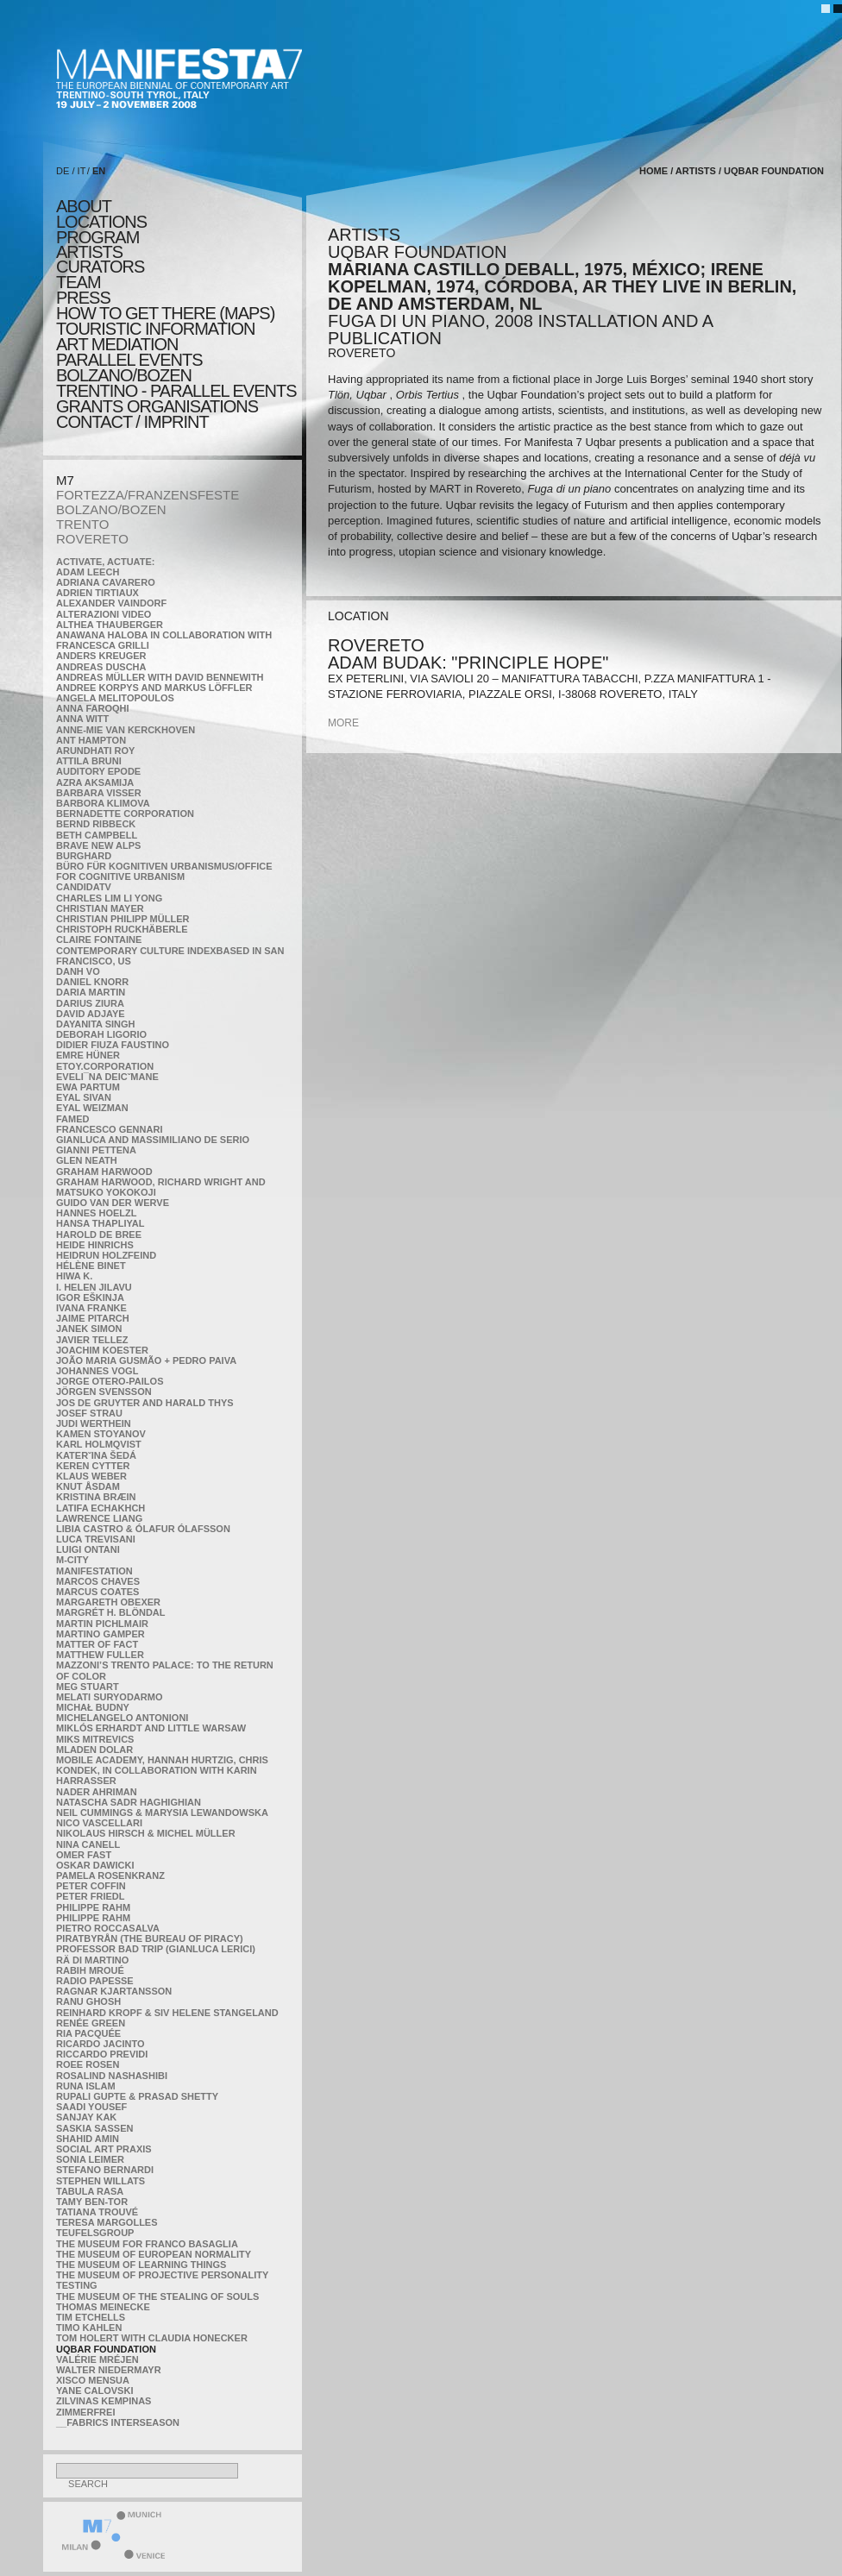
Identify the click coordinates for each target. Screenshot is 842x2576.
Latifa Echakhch (100, 1508)
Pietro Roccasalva (108, 1928)
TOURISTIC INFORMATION (155, 328)
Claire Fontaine (98, 939)
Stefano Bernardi (105, 2169)
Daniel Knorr (92, 982)
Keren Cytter (93, 1466)
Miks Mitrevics (95, 1739)
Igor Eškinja (90, 1297)
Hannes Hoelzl (96, 1213)
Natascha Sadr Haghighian (128, 1802)
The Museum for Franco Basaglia (147, 2244)
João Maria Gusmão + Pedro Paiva (146, 1360)
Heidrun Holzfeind (106, 1255)
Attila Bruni (89, 761)
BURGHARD (83, 856)
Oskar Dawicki (95, 1865)
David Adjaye (90, 1013)
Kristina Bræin (95, 1497)
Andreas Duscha (101, 667)
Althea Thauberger (109, 624)
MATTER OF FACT (97, 1644)
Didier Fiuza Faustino (112, 1045)
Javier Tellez (92, 1340)
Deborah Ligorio (101, 1034)
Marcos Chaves (98, 1581)
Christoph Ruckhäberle (122, 929)
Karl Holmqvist (98, 1444)
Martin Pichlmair (102, 1623)
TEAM (78, 282)
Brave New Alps (98, 845)
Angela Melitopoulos (115, 698)
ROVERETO (92, 538)
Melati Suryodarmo (109, 1697)
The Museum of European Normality (153, 2254)
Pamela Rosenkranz (110, 1875)
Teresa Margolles (107, 2222)
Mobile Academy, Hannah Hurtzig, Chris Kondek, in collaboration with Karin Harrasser (162, 1770)
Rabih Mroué (90, 1970)
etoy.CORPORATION (105, 1066)
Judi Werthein (93, 1423)
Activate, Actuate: (105, 561)
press (83, 297)
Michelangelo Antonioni (122, 1717)
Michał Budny (92, 1707)
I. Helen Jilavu (94, 1287)
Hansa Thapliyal (100, 1223)
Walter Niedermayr (108, 2370)
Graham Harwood (104, 1171)
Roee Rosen (87, 2064)
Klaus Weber (91, 1476)
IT (82, 171)
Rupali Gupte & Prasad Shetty (137, 2096)
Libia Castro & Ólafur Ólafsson (143, 1529)
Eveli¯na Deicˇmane (107, 1076)
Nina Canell (88, 1844)
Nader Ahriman (96, 1792)
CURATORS (100, 266)
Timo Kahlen (89, 2327)
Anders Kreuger (101, 655)
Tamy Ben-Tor (92, 2201)
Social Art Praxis (104, 2149)
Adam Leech (87, 572)
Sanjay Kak (86, 2117)
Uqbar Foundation (106, 2349)
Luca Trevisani (95, 1539)
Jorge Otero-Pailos (109, 1381)
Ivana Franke (91, 1308)
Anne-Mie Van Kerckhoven (125, 730)
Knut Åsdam (88, 1486)
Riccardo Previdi (102, 2054)
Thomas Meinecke (103, 2307)
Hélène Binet (91, 1265)
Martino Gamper (100, 1634)
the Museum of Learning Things (141, 2264)
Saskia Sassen (94, 2128)
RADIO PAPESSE (95, 1981)
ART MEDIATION (117, 344)
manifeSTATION (94, 1571)
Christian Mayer (100, 908)
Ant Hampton (91, 740)
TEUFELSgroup (95, 2232)
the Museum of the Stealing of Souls (157, 2296)
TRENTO (82, 524)
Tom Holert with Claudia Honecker (152, 2338)
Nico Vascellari (99, 1823)
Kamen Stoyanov (101, 1434)
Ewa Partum (88, 1087)
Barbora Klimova (103, 803)
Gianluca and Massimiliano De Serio (152, 1139)
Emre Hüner (88, 1055)
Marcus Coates (97, 1591)
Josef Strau (89, 1413)
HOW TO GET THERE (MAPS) (165, 313)
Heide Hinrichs (95, 1245)
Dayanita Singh (95, 1024)
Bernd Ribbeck (95, 824)
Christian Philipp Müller (122, 919)
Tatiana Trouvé (97, 2212)
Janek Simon (89, 1328)
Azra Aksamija (95, 782)
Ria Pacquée (88, 2033)
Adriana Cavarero (105, 582)
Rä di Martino (92, 1960)
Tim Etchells (90, 2317)
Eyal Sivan (83, 1097)
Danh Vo (78, 971)
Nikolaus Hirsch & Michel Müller (146, 1833)
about (83, 206)
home (653, 171)
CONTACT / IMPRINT (132, 422)
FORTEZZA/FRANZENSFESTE (147, 494)
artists (89, 252)
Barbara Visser (98, 793)
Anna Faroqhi (92, 708)
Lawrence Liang (99, 1518)
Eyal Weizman (92, 1108)
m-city (72, 1560)
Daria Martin (90, 992)
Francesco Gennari (109, 1129)
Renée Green (90, 2023)
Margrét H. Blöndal (111, 1612)
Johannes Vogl (97, 1371)
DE (62, 171)
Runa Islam (86, 2086)
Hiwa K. (74, 1276)
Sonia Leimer (90, 2159)
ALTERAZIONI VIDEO (103, 614)
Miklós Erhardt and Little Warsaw (151, 1728)
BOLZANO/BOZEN (111, 509)
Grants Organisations (157, 406)
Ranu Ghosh (88, 2001)
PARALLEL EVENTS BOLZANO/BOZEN (129, 367)
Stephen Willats (100, 2181)
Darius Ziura (90, 1003)
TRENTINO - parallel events (176, 391)
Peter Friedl (90, 1896)
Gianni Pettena (96, 1150)
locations (101, 221)
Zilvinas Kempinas (103, 2401)
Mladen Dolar (94, 1749)
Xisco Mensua (92, 2380)
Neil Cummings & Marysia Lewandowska (162, 1812)
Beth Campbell (96, 835)
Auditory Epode (98, 771)
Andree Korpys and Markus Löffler (154, 687)
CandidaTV (83, 887)
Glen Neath (86, 1160)
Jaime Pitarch (92, 1318)
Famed (73, 1119)
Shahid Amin (87, 2138)
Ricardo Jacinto (100, 2044)
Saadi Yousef (91, 2107)
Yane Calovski (94, 2390)
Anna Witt (82, 718)
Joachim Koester (102, 1350)
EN (98, 171)
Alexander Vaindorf (111, 603)
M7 (65, 480)
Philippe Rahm (93, 1907)
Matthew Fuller (100, 1654)
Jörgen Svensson (104, 1391)
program (97, 237)
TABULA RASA (89, 2191)
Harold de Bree (98, 1234)
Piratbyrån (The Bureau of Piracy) (149, 1938)
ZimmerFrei (85, 2412)
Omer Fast (83, 1855)
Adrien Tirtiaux (97, 592)
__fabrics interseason (117, 2422)
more (343, 723)
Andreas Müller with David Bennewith (160, 677)
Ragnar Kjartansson (114, 1991)
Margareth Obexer (108, 1602)
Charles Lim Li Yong (109, 898)
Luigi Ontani (88, 1549)
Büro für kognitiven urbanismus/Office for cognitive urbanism (164, 871)
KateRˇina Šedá (96, 1455)
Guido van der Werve (112, 1202)
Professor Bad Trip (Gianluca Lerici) (155, 1949)
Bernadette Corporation (125, 813)
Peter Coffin (91, 1886)
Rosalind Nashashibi (111, 2075)
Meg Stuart (87, 1686)
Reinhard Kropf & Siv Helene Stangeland (167, 2012)
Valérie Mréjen (97, 2359)
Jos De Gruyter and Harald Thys (145, 1403)
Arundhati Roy (95, 750)
